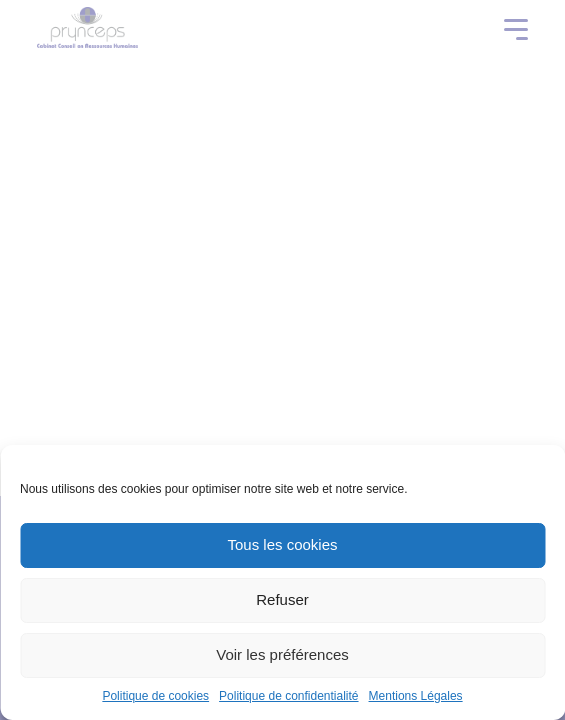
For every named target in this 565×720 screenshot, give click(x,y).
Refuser (282, 599)
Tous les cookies (282, 544)
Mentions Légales (416, 696)
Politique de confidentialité (288, 696)
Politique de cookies (155, 696)
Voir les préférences (282, 654)
